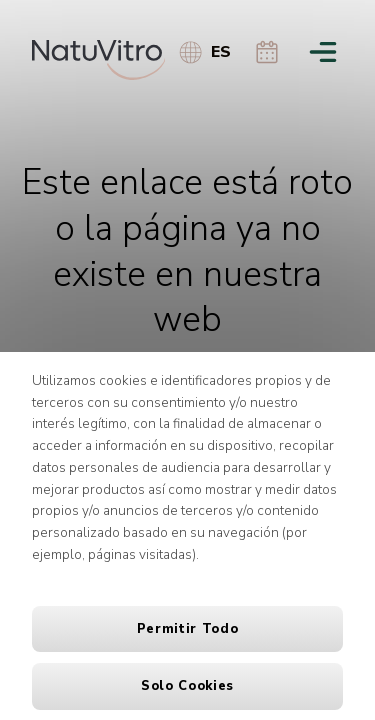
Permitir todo (187, 629)
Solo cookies (187, 686)
